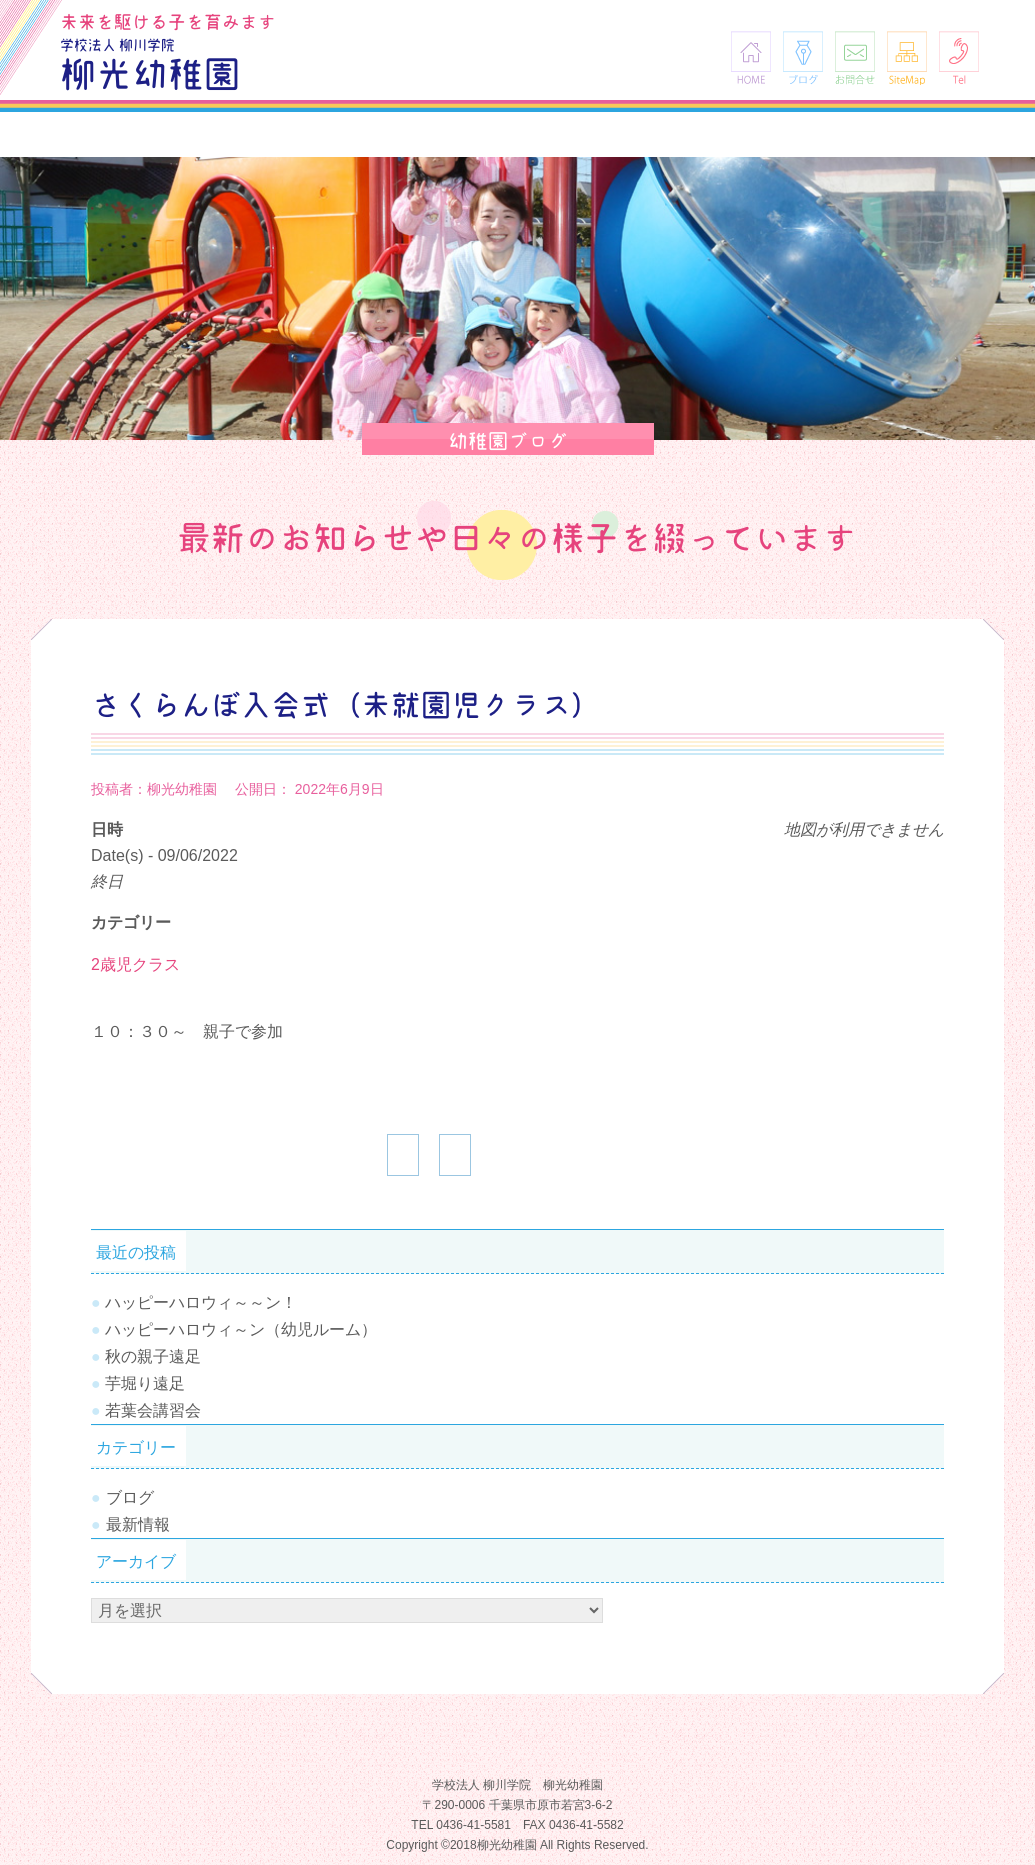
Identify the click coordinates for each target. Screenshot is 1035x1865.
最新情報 (138, 1524)
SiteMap (907, 57)
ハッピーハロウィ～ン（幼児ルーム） (241, 1329)
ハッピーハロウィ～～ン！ (201, 1302)
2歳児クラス (135, 964)
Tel (959, 57)
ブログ (803, 57)
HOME (751, 57)
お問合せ (855, 57)
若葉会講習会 (153, 1410)
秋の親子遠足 (153, 1356)
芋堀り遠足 (145, 1383)
